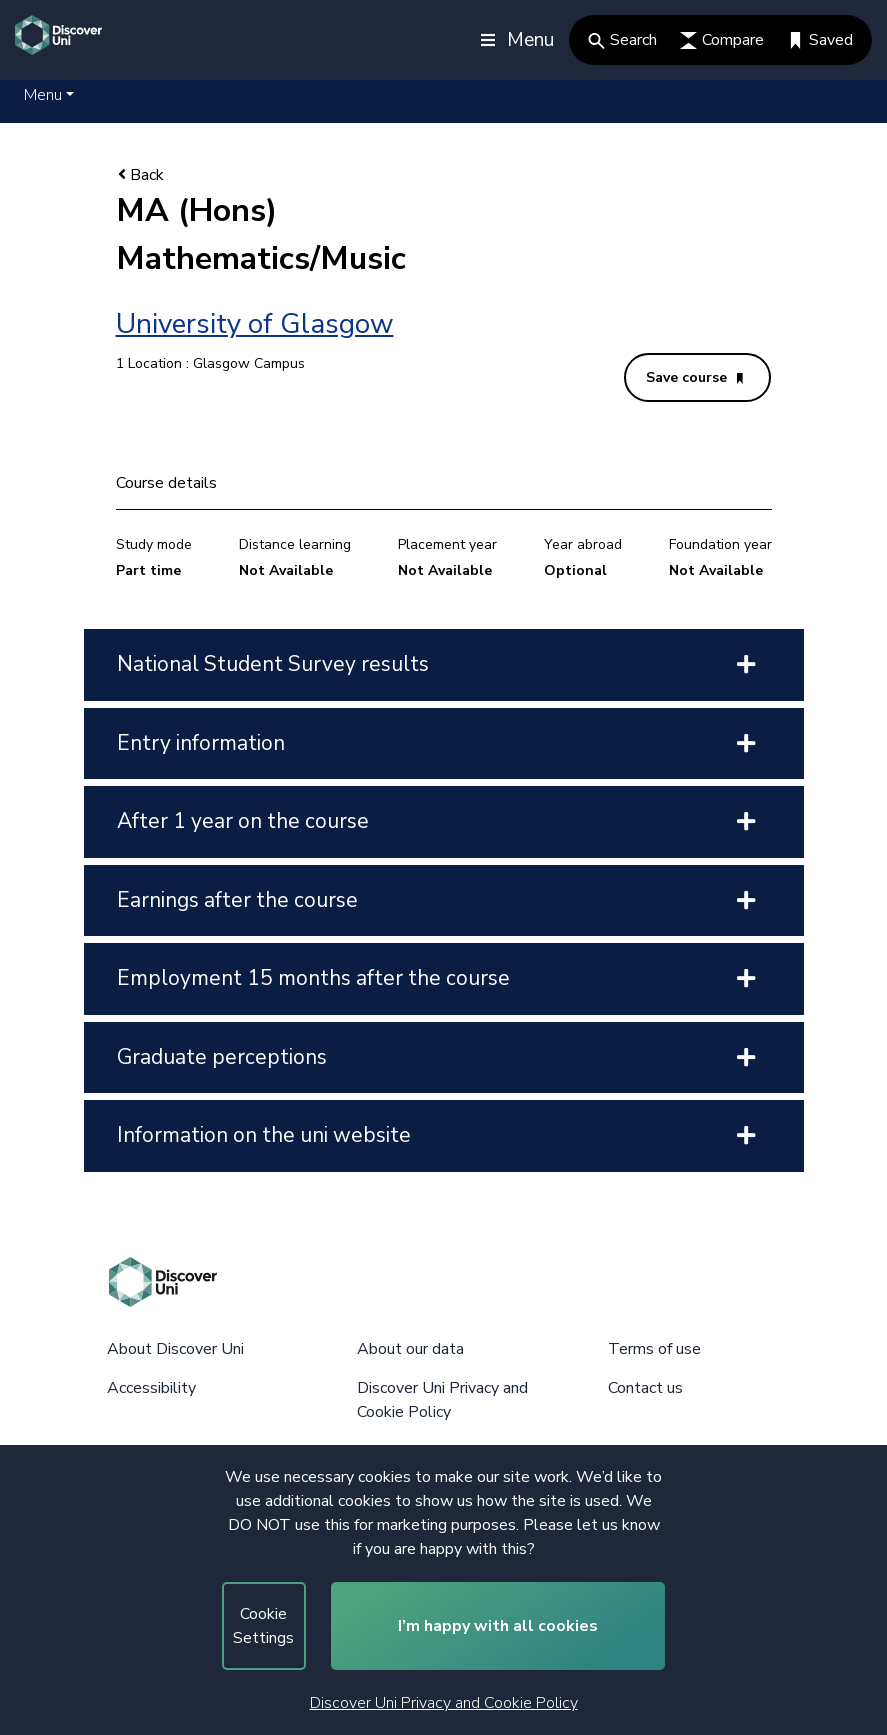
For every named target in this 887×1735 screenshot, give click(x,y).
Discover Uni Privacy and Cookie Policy (444, 1703)
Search (622, 40)
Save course (694, 377)
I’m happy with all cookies (498, 1626)
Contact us (645, 1388)
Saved (820, 40)
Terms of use (654, 1349)
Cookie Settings (263, 1626)
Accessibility (151, 1388)
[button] (49, 95)
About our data (410, 1349)
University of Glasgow (255, 324)
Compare (722, 40)
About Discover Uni (175, 1349)
